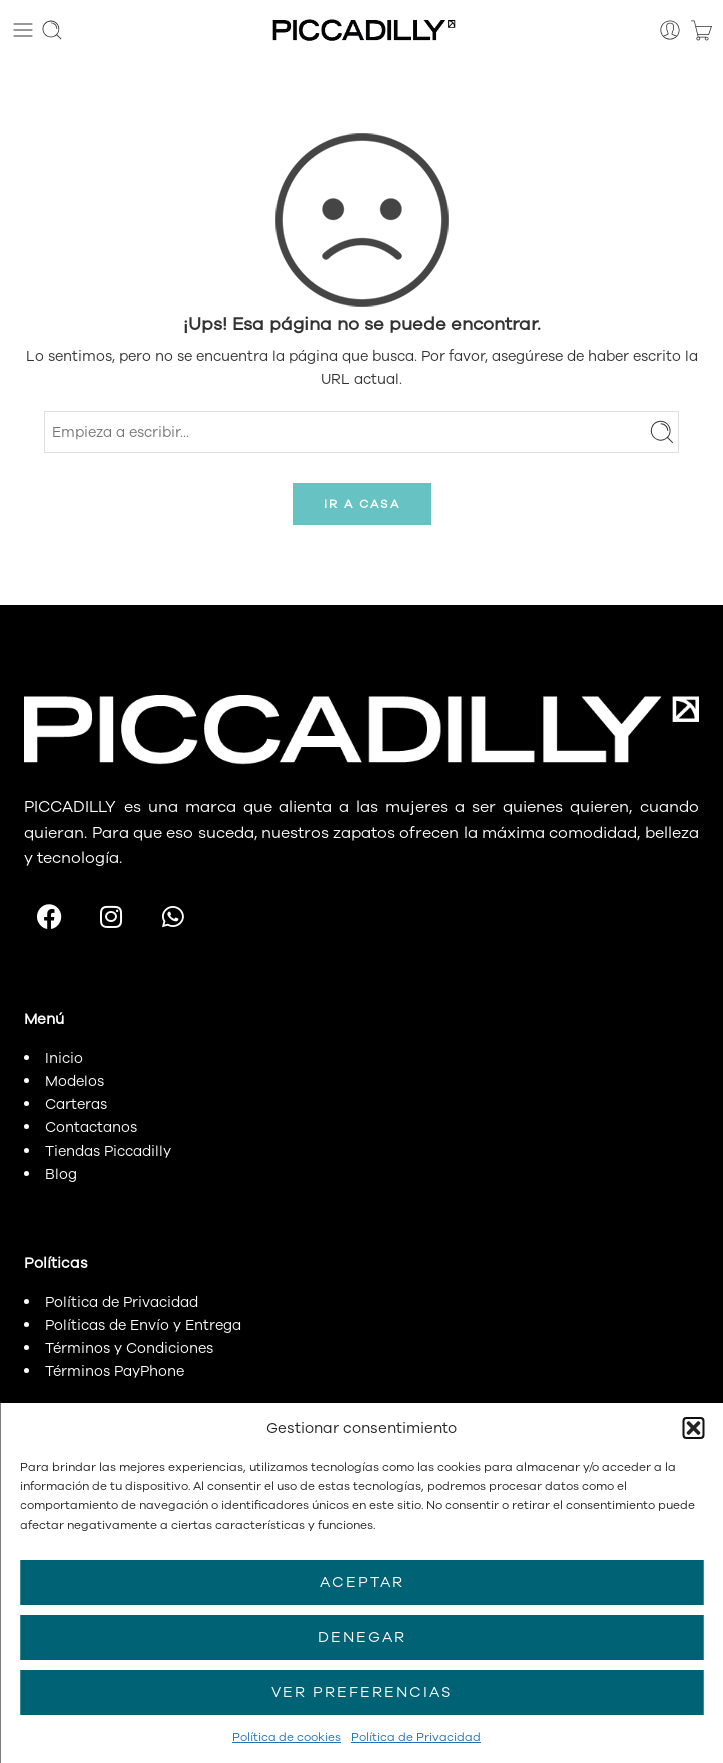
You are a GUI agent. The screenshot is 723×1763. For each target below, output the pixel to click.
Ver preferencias (361, 1692)
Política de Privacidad (416, 1737)
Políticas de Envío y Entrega (143, 1325)
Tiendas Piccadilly (108, 1151)
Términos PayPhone (114, 1371)
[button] (693, 1428)
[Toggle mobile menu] (23, 30)
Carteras (76, 1104)
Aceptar (362, 1582)
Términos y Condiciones (129, 1348)
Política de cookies (286, 1737)
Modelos (74, 1081)
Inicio (64, 1058)
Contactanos (91, 1127)
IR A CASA (362, 504)
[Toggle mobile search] (52, 30)
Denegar (362, 1637)
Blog (61, 1174)
